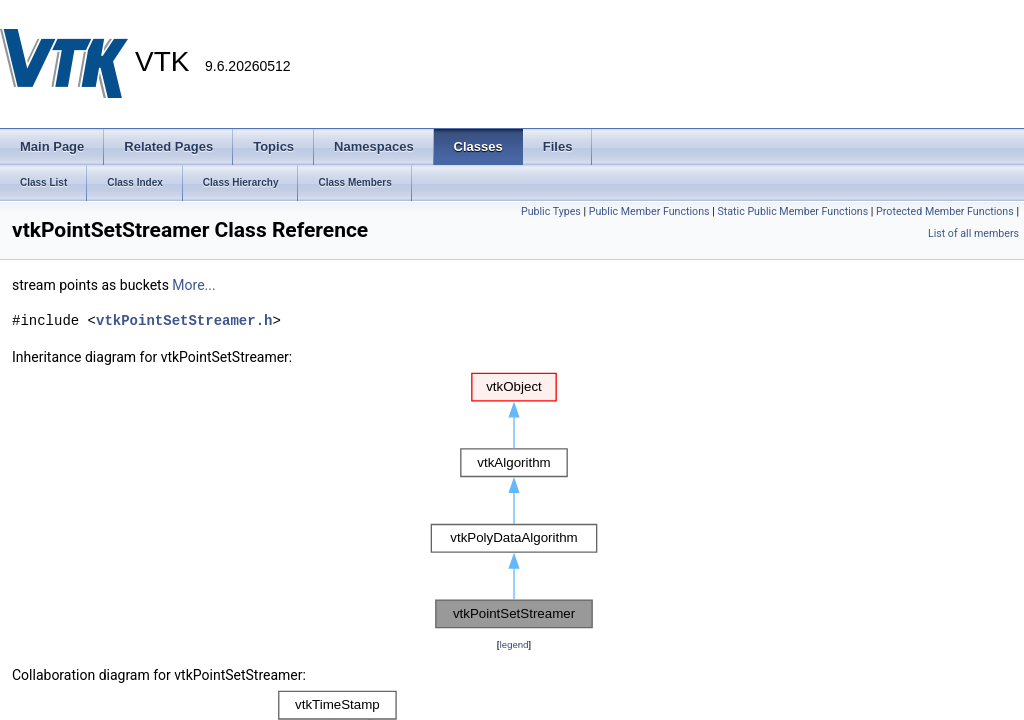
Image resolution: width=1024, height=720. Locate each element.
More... (193, 285)
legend (513, 644)
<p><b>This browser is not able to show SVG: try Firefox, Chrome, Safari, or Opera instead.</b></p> (514, 501)
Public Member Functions (649, 211)
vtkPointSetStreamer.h (184, 320)
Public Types (551, 211)
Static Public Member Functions (792, 211)
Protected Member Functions (945, 211)
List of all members (973, 233)
